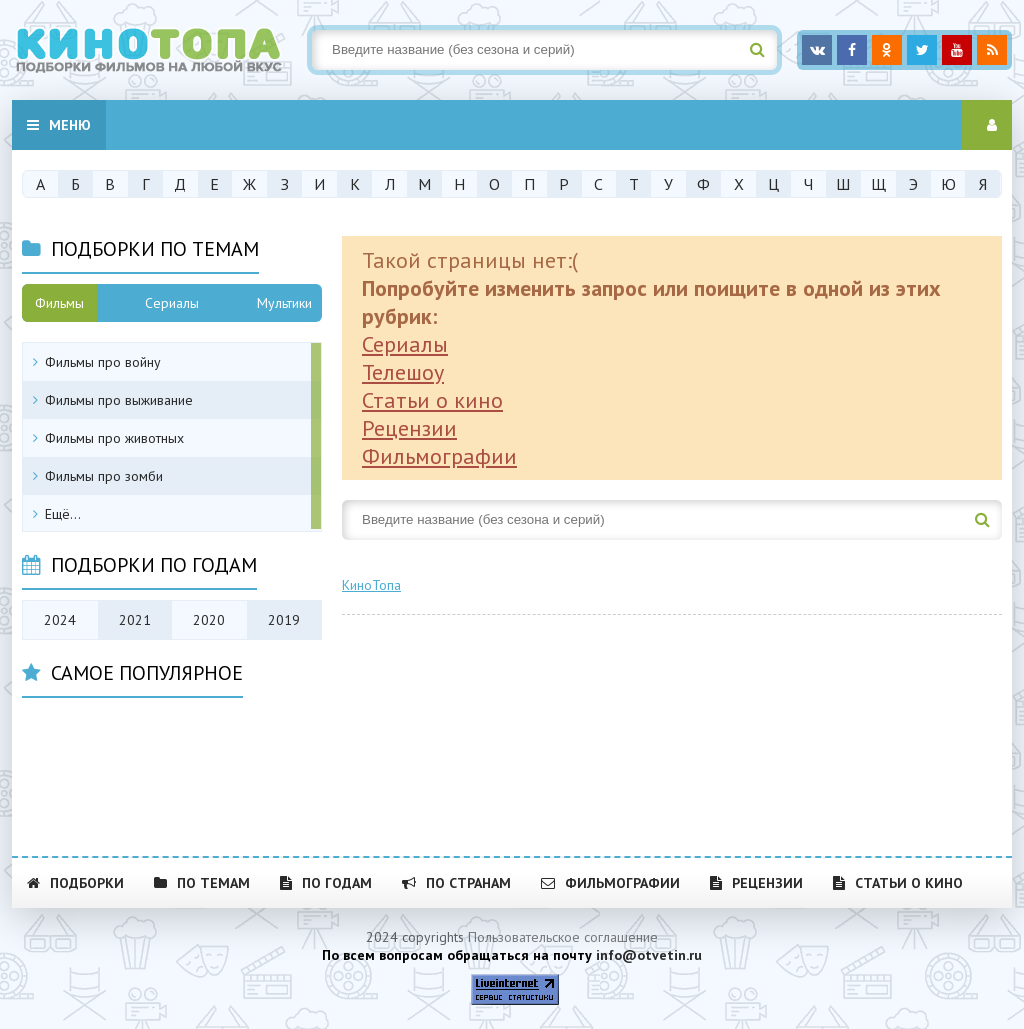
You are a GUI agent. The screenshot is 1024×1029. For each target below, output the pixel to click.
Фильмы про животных (114, 438)
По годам (326, 883)
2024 (60, 620)
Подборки (75, 883)
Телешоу (403, 372)
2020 (209, 620)
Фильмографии (439, 456)
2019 (284, 620)
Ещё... (63, 514)
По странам (456, 883)
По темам (202, 883)
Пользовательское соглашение (563, 937)
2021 (135, 620)
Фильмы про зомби (104, 476)
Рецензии (409, 428)
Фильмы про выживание (119, 400)
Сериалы (405, 344)
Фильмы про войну (103, 362)
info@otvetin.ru (649, 955)
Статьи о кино (432, 400)
